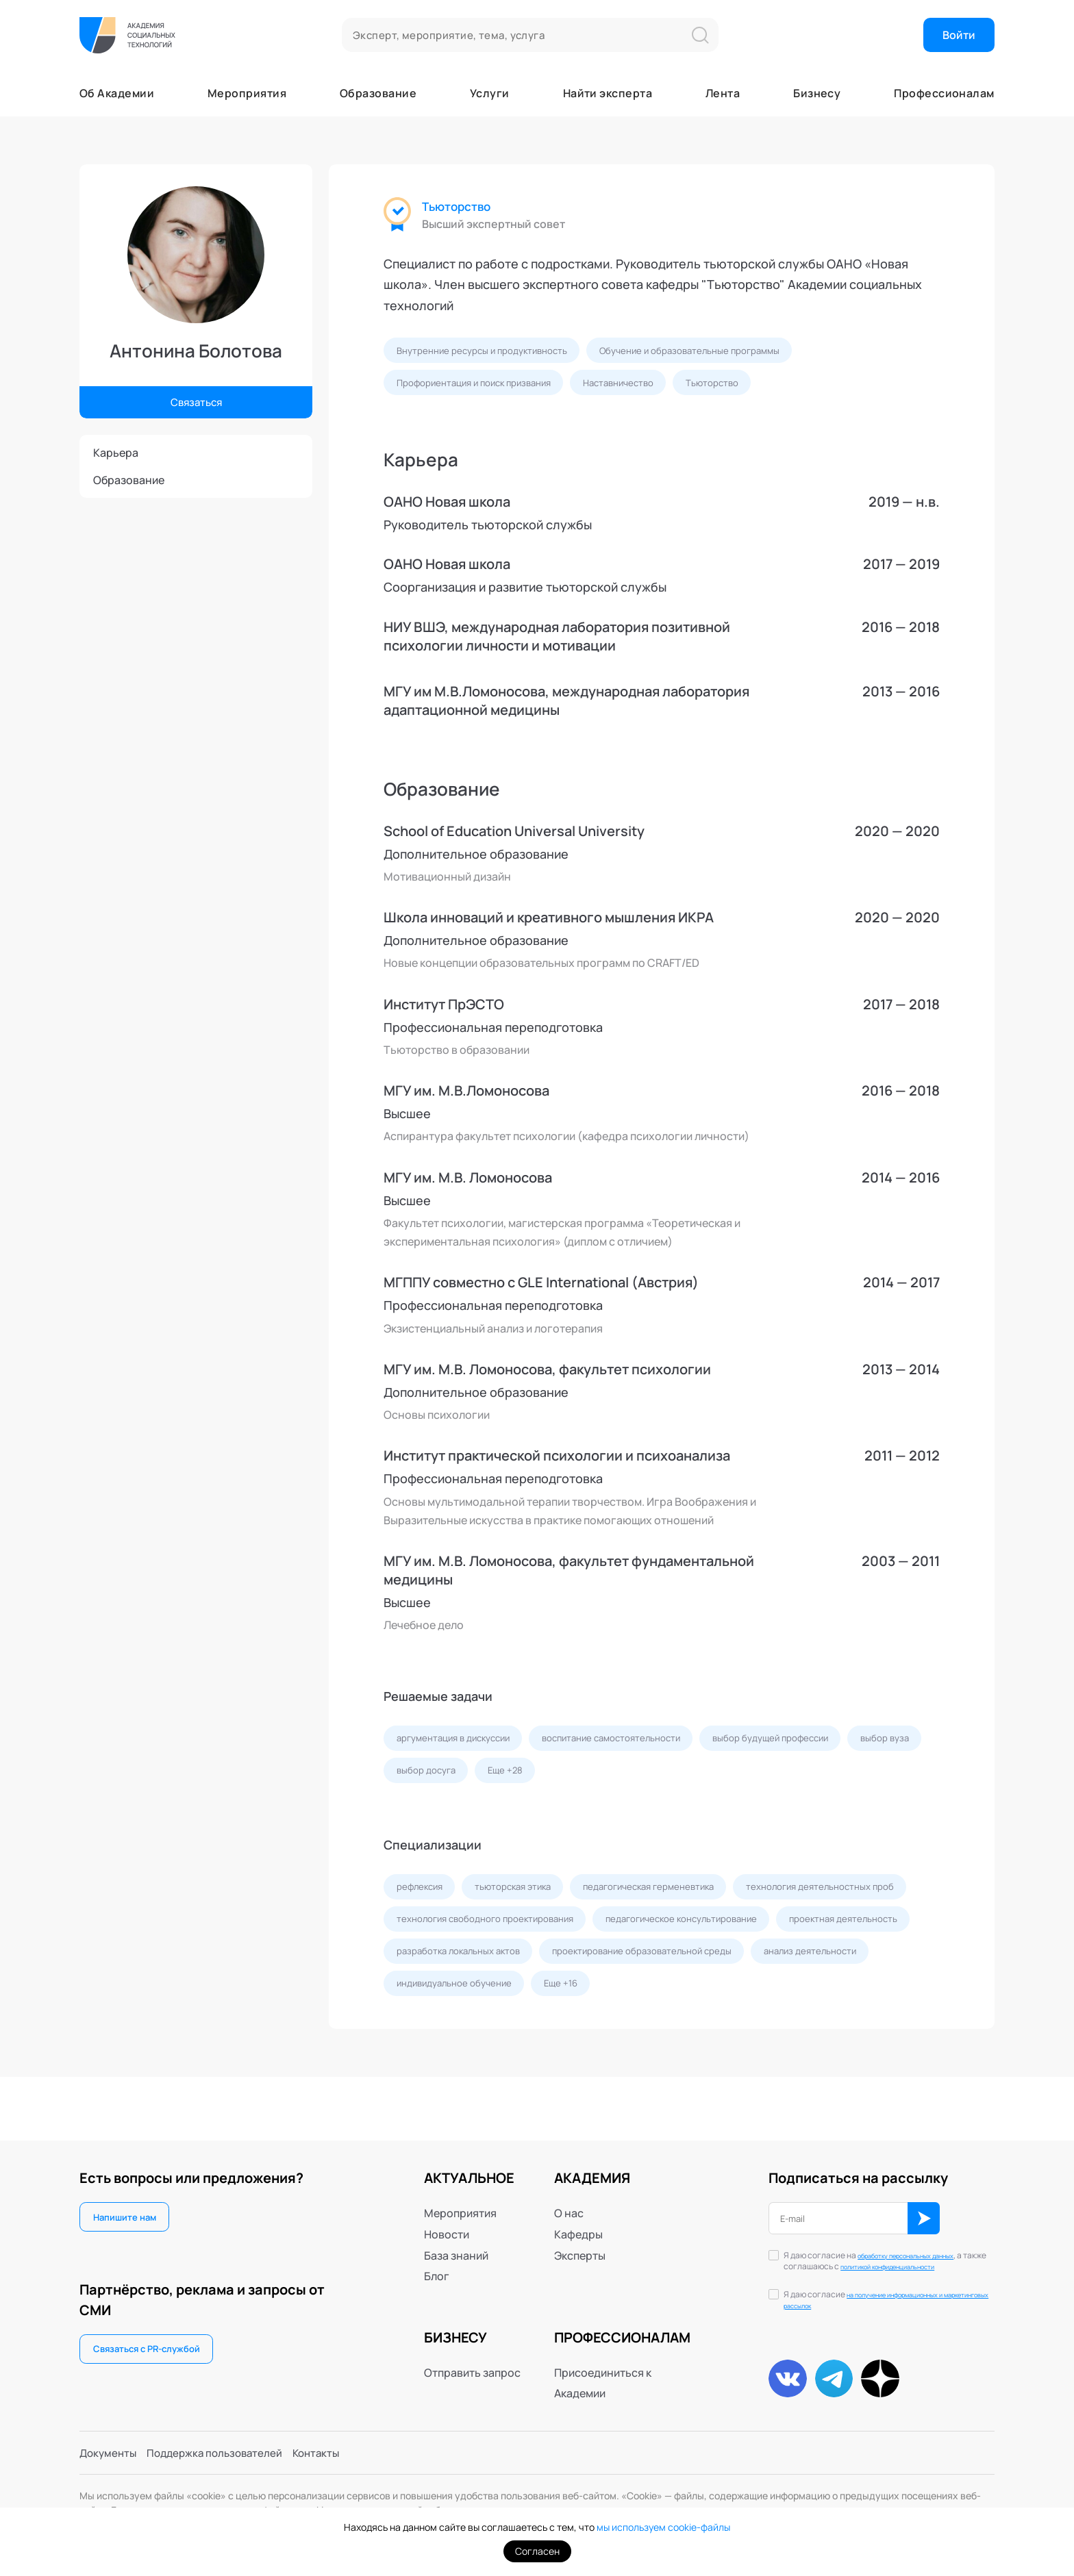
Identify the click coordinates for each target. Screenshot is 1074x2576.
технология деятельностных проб (474, 1929)
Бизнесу (816, 93)
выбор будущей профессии (798, 1743)
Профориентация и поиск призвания (480, 385)
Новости (446, 2220)
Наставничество (636, 385)
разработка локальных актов (805, 1964)
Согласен (537, 2551)
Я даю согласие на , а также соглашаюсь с (880, 2254)
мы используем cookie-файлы (663, 2527)
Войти (958, 34)
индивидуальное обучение (811, 1998)
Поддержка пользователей (221, 2451)
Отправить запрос (472, 2358)
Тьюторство (458, 207)
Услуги (490, 93)
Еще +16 (415, 2032)
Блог (436, 2263)
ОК (929, 2206)
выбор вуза (422, 1777)
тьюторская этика (523, 1895)
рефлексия (422, 1895)
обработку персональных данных (880, 2248)
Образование (378, 93)
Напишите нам (127, 2204)
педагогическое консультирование (478, 1964)
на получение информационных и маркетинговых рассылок (887, 2300)
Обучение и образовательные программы (703, 350)
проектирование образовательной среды (491, 1998)
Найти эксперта (608, 93)
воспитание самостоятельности (629, 1743)
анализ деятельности (668, 1998)
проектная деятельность (649, 1964)
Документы (109, 2451)
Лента (722, 93)
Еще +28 (596, 1777)
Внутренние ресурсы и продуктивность (486, 350)
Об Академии (116, 93)
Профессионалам (944, 93)
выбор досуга (513, 1777)
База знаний (456, 2241)
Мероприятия (247, 93)
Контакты (328, 2451)
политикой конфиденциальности (872, 2260)
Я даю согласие (887, 2300)
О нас (569, 2200)
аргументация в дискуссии (459, 1743)
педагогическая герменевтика (669, 1895)
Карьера (115, 452)
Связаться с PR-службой (152, 2338)
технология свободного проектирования (678, 1929)
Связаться (196, 401)
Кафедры (578, 2220)
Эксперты (579, 2241)
